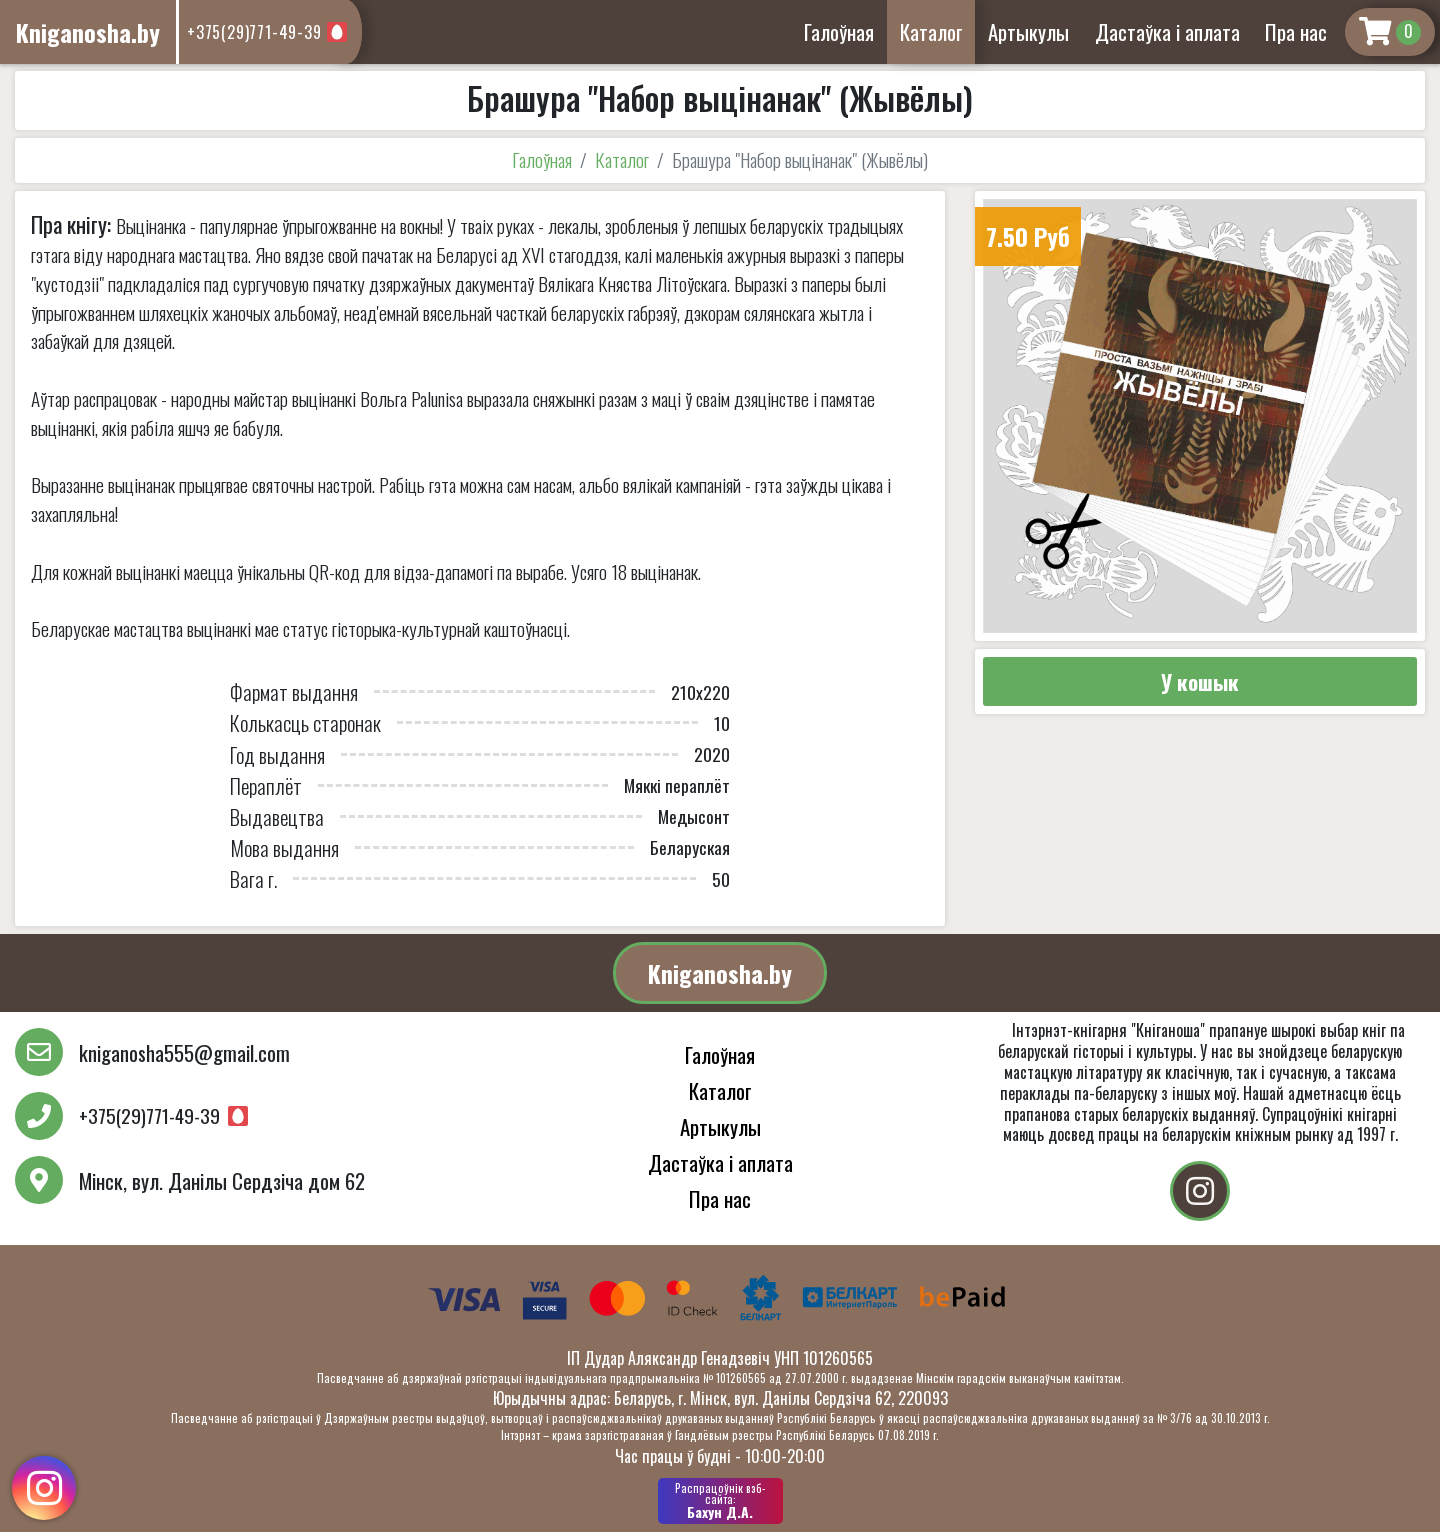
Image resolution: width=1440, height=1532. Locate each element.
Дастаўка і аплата (1167, 31)
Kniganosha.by (720, 973)
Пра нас (1296, 31)
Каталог (931, 31)
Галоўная (839, 31)
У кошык (1200, 681)
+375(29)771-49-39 (254, 32)
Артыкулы (1028, 31)
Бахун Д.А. (720, 1501)
